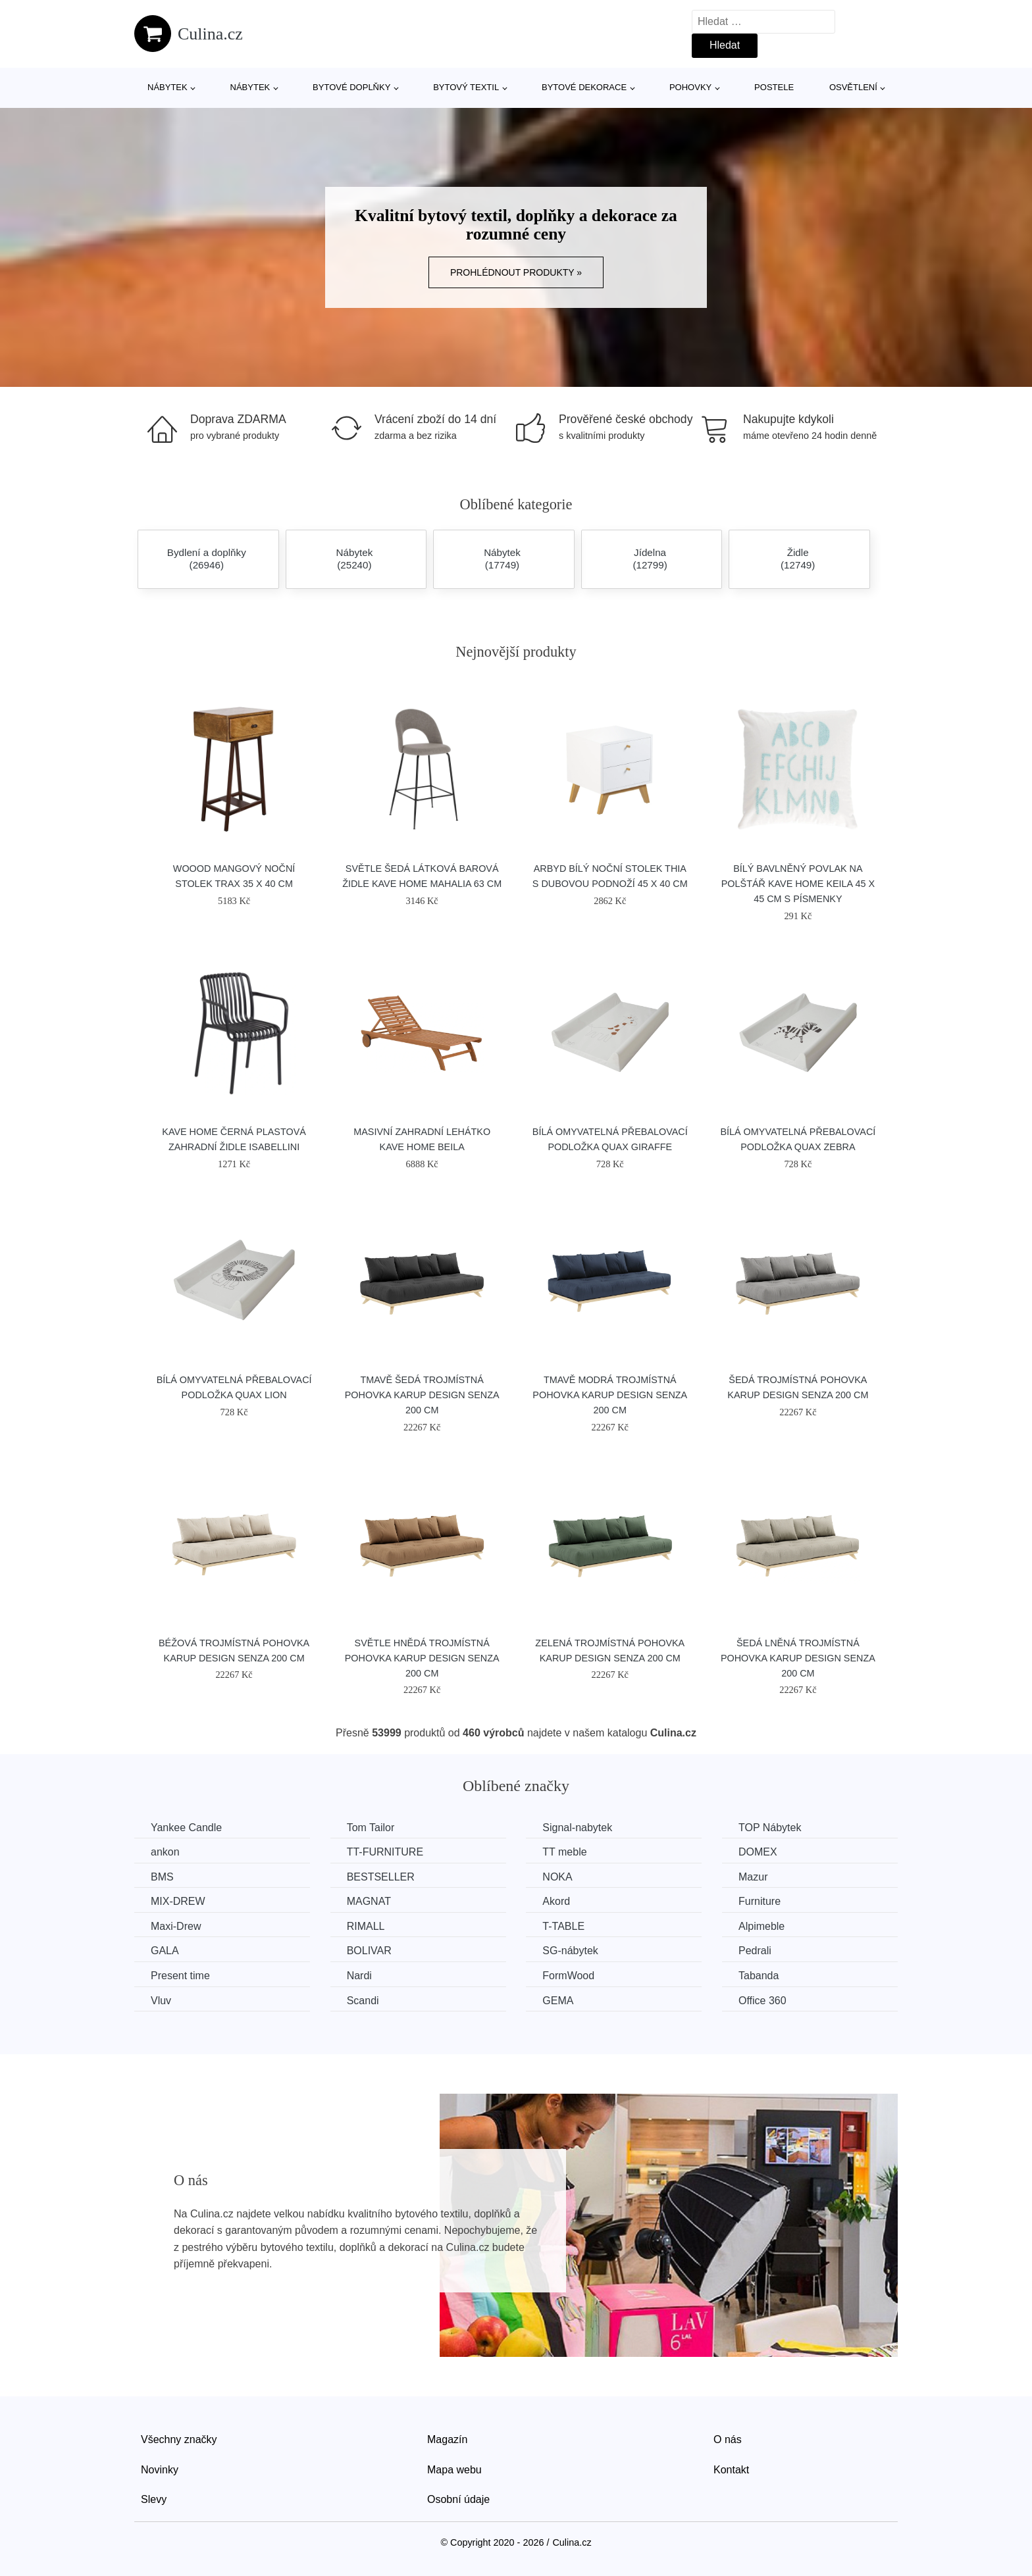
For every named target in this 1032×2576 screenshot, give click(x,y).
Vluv (161, 2000)
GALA (165, 1950)
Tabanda (758, 1975)
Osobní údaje (458, 2499)
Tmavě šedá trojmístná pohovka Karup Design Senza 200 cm (422, 1395)
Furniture (759, 1901)
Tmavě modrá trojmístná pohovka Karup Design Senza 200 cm (609, 1395)
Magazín (447, 2439)
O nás (727, 2439)
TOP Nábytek (769, 1827)
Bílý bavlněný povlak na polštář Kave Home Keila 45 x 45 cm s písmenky (798, 883)
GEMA (557, 2000)
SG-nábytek (570, 1950)
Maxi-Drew (176, 1926)
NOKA (557, 1876)
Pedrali (754, 1950)
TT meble (564, 1851)
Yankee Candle (186, 1827)
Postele (774, 87)
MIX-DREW (178, 1901)
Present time (180, 1975)
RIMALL (366, 1926)
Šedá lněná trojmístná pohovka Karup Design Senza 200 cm (798, 1658)
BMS (162, 1876)
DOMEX (757, 1851)
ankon (165, 1851)
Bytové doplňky (351, 87)
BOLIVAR (369, 1950)
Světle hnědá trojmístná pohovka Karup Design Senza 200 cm (422, 1658)
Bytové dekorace (584, 87)
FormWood (568, 1975)
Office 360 (762, 2000)
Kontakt (731, 2469)
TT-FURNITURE (385, 1851)
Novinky (159, 2469)
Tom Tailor (371, 1827)
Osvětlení (853, 87)
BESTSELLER (381, 1876)
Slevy (154, 2499)
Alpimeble (761, 1926)
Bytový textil (466, 87)
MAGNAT (369, 1901)
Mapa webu (454, 2469)
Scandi (363, 2000)
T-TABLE (563, 1926)
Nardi (359, 1975)
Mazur (752, 1876)
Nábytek (167, 87)
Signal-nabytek (577, 1827)
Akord (556, 1901)
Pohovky (690, 87)
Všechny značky (179, 2439)
